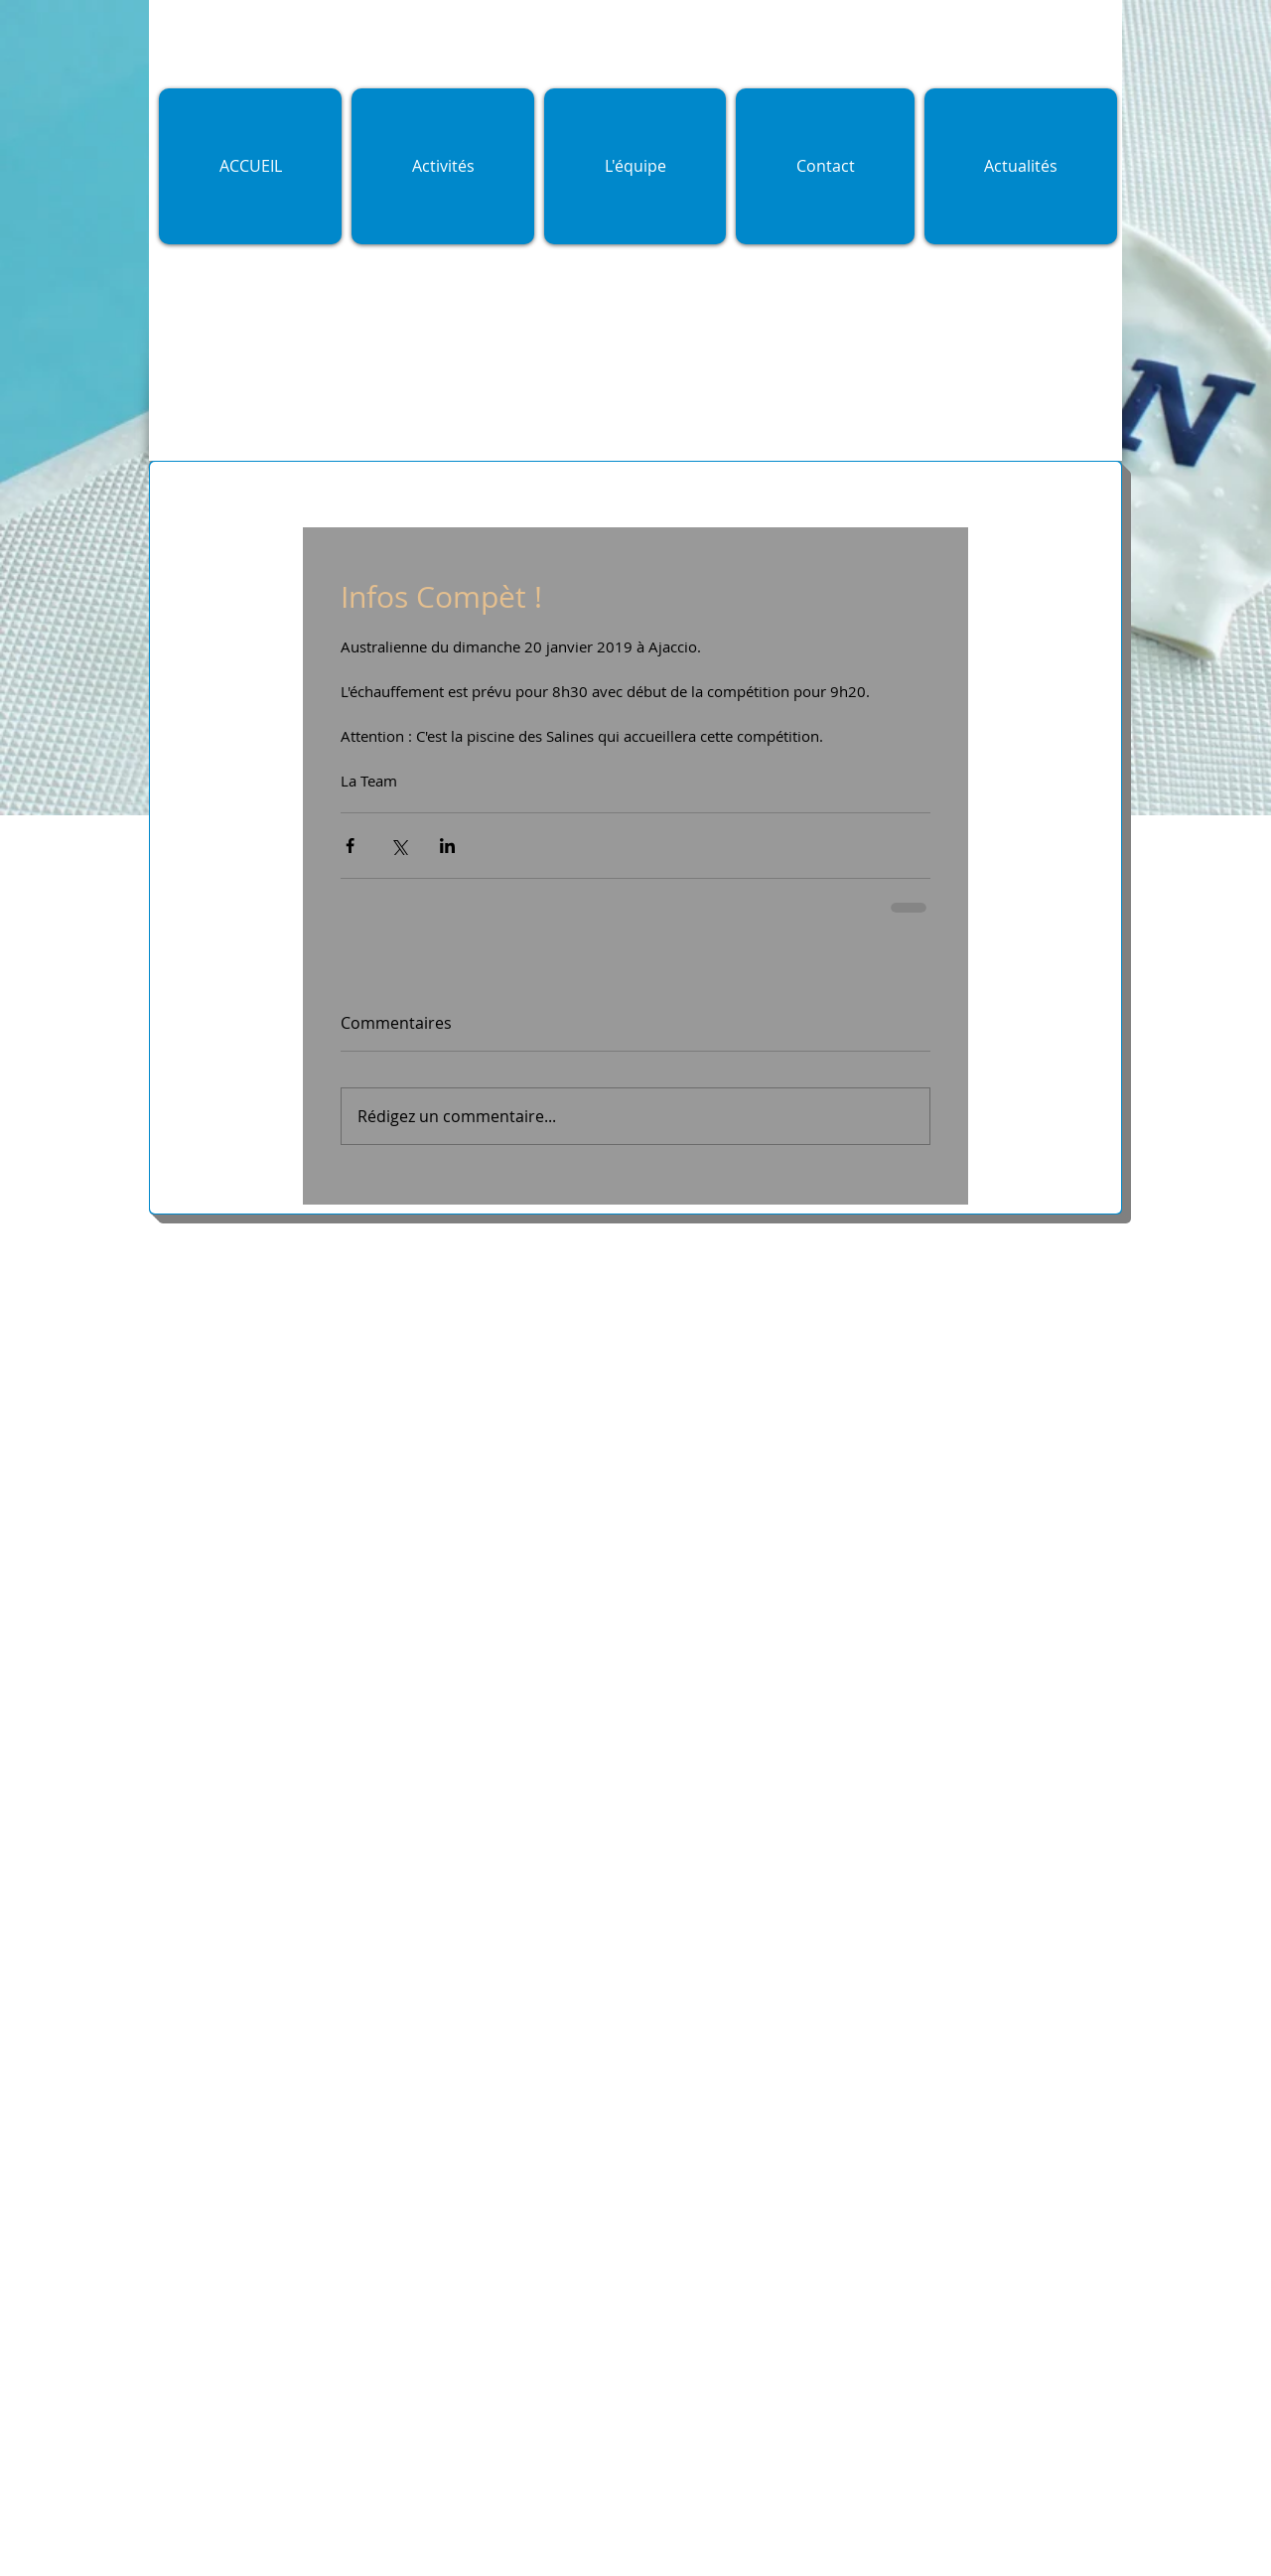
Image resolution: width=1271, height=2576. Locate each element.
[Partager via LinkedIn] (447, 845)
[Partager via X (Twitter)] (398, 845)
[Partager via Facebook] (350, 845)
